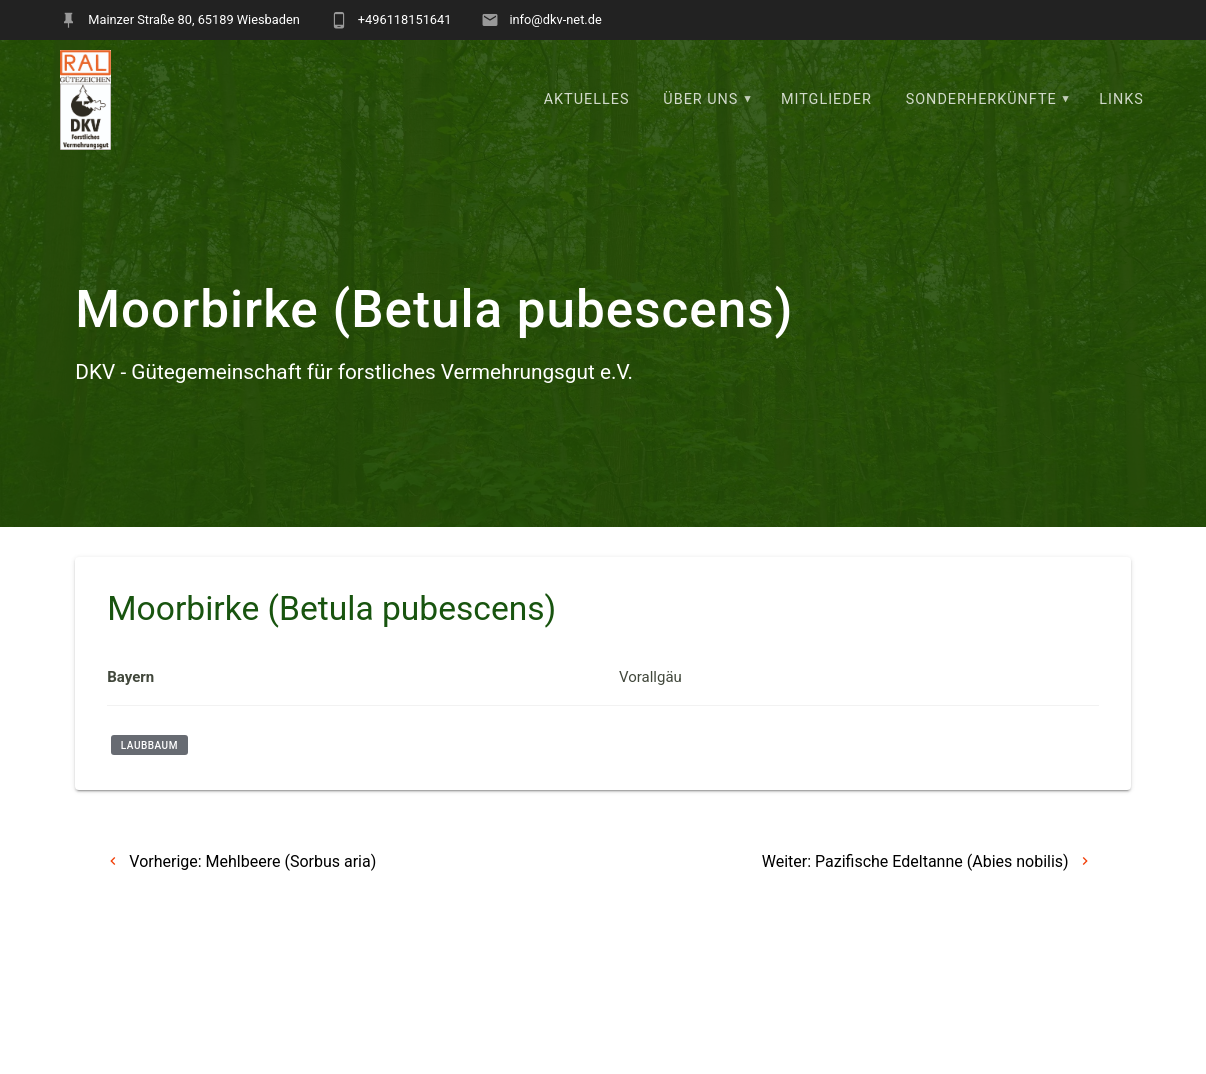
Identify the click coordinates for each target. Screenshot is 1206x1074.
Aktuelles (587, 99)
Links (1121, 99)
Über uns (700, 99)
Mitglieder (826, 99)
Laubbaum (149, 745)
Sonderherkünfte (981, 99)
